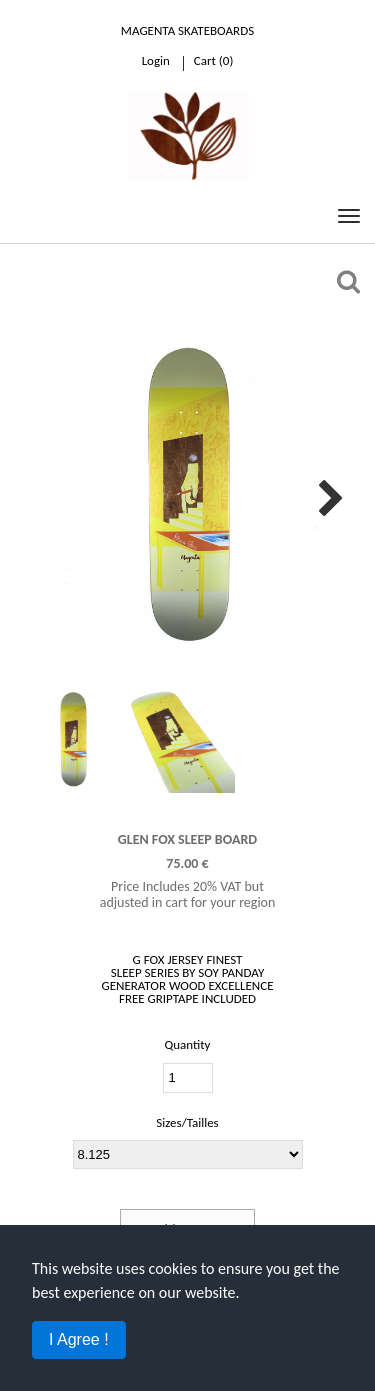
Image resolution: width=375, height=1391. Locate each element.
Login (156, 60)
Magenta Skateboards (187, 30)
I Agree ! (79, 1339)
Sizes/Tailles (187, 1122)
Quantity (188, 1044)
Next (326, 494)
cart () (213, 60)
